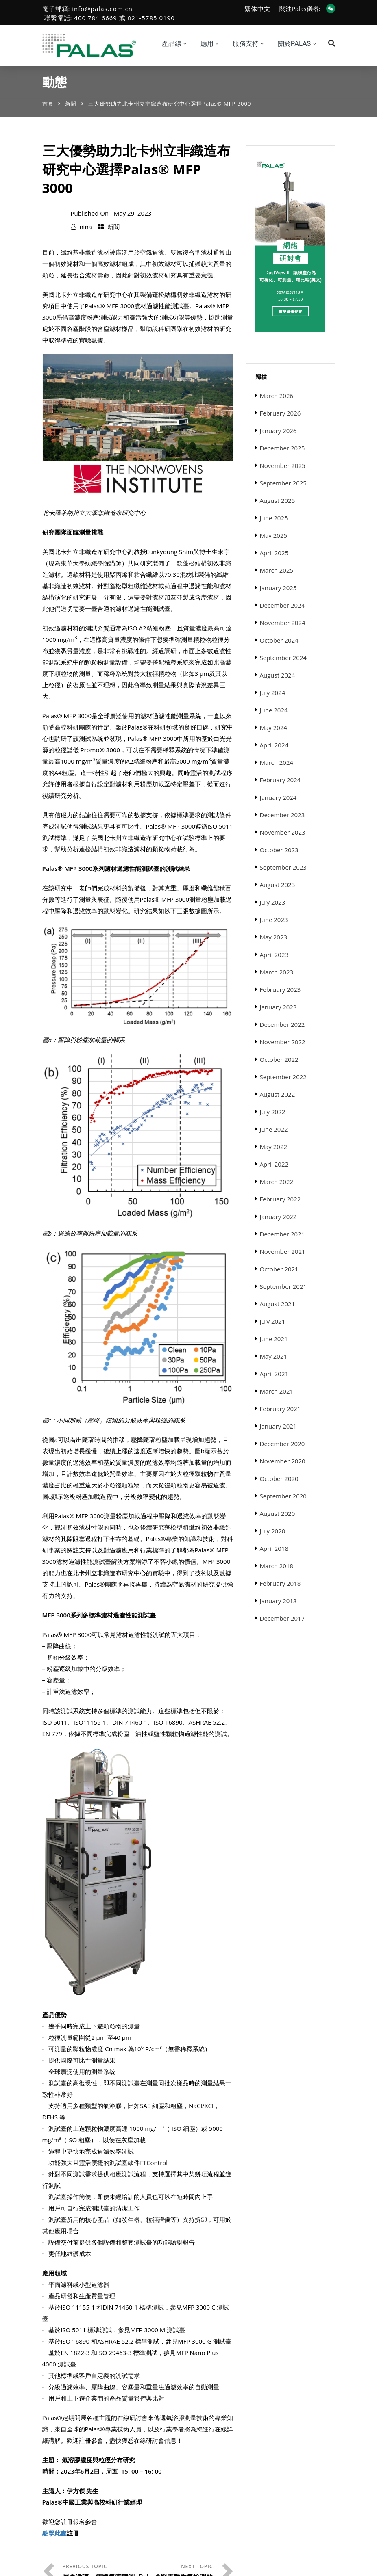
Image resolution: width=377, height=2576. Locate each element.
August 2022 (277, 1094)
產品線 (171, 44)
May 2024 (274, 727)
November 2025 (282, 465)
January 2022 (278, 1216)
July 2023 (272, 902)
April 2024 (274, 745)
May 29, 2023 (132, 213)
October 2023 (279, 850)
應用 (207, 44)
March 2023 (277, 972)
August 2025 (277, 500)
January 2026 (278, 430)
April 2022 (274, 1164)
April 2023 (274, 954)
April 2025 (274, 553)
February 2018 (280, 1583)
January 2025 (278, 588)
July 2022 (272, 1112)
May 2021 (274, 1356)
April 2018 (274, 1548)
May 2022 (274, 1147)
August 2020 (277, 1513)
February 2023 (280, 989)
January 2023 (278, 1007)
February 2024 (280, 780)
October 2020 (279, 1478)
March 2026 (277, 396)
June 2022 (274, 1129)
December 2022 (282, 1024)
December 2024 (282, 605)
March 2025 (277, 570)
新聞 (70, 103)
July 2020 (272, 1531)
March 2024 (277, 762)
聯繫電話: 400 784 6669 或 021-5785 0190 (109, 18)
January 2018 (278, 1601)
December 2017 (282, 1618)
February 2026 (280, 413)
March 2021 (277, 1391)
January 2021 (278, 1426)
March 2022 (277, 1182)
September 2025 (283, 483)
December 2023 (282, 815)
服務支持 (246, 44)
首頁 (48, 103)
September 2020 (283, 1496)
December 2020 (282, 1444)
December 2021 (282, 1234)
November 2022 (282, 1042)
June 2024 (274, 710)
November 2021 (282, 1251)
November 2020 (282, 1461)
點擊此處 (54, 2533)
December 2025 (282, 448)
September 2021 (283, 1286)
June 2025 (274, 518)
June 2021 (274, 1339)
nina (85, 227)
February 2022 (280, 1199)
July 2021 (272, 1321)
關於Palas (294, 44)
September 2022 (283, 1077)
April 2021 (274, 1374)
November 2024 (282, 623)
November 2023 (282, 832)
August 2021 (277, 1304)
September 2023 (283, 867)
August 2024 (277, 675)
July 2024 (272, 692)
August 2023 (277, 885)
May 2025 (274, 535)
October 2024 (279, 640)
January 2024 (278, 797)
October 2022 (279, 1059)
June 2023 (274, 920)
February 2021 (280, 1409)
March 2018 (277, 1566)
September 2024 (283, 658)
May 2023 (274, 937)
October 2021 (279, 1269)
